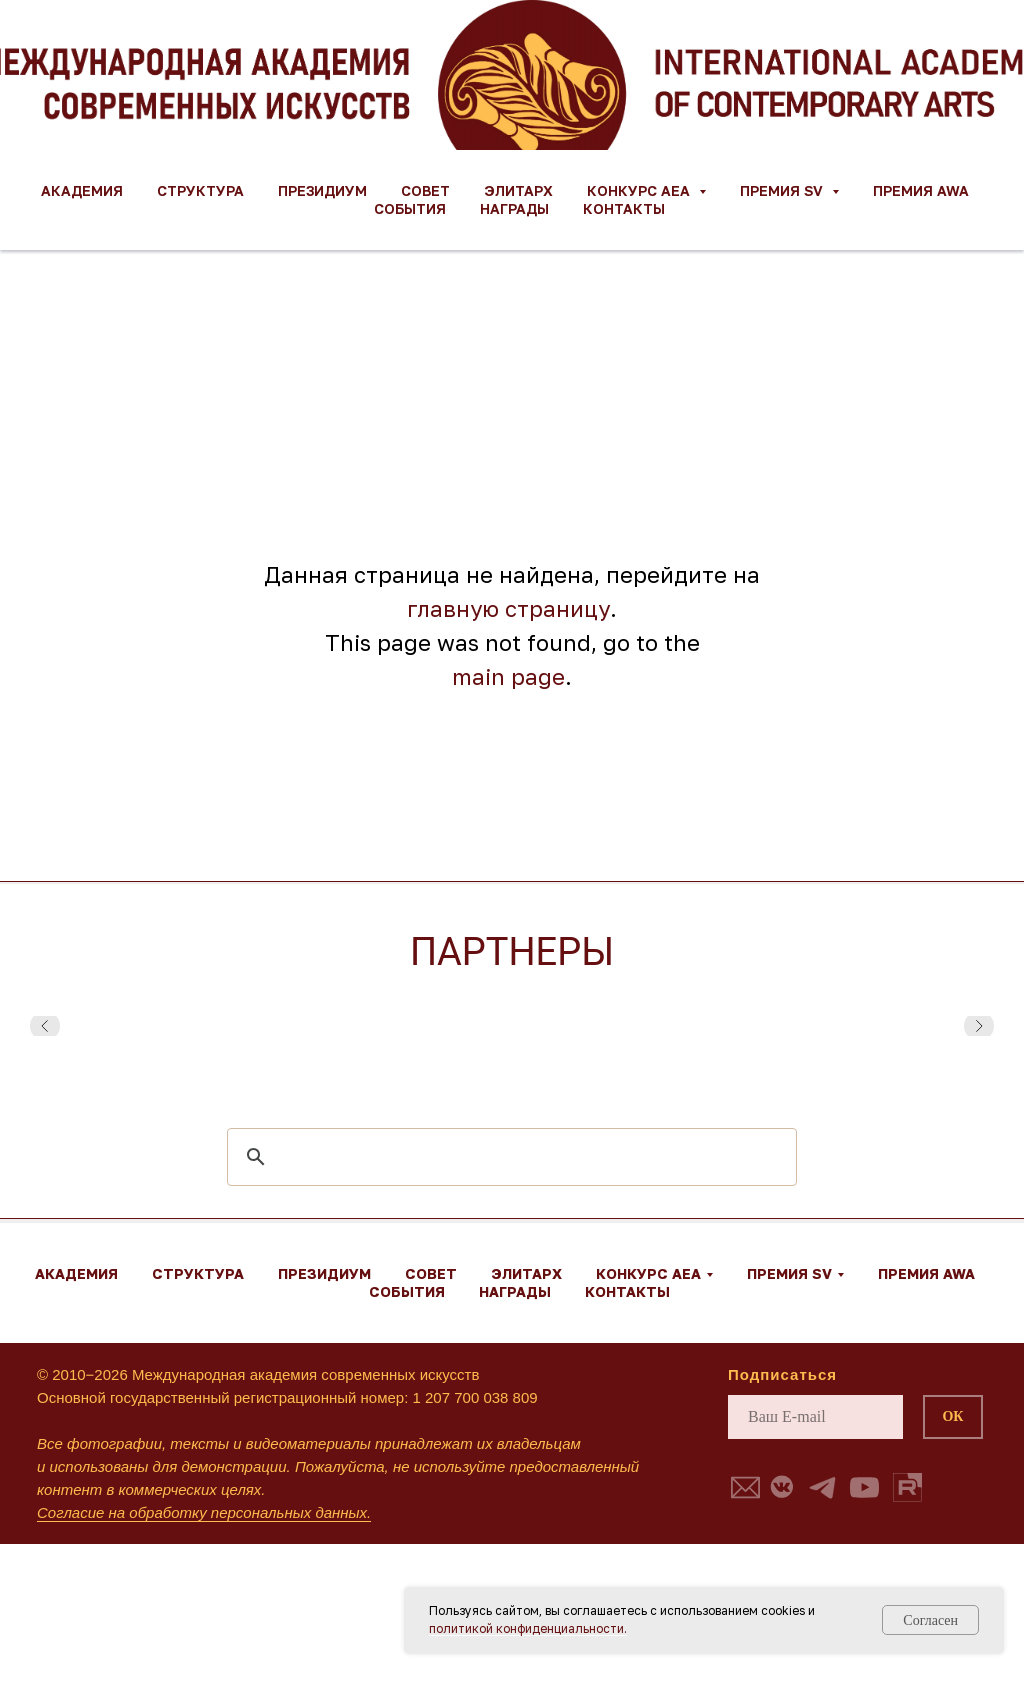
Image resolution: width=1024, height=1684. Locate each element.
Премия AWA (921, 190)
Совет (425, 190)
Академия (82, 190)
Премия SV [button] (783, 190)
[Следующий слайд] (979, 1026)
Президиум (322, 190)
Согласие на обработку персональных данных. (204, 1512)
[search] (509, 1157)
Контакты (624, 208)
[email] (815, 1417)
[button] (745, 1487)
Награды (514, 208)
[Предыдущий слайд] (45, 1026)
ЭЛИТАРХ (518, 190)
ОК (952, 1416)
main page (508, 676)
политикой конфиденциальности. (528, 1628)
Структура (200, 190)
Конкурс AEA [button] (640, 190)
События (410, 208)
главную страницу (508, 608)
